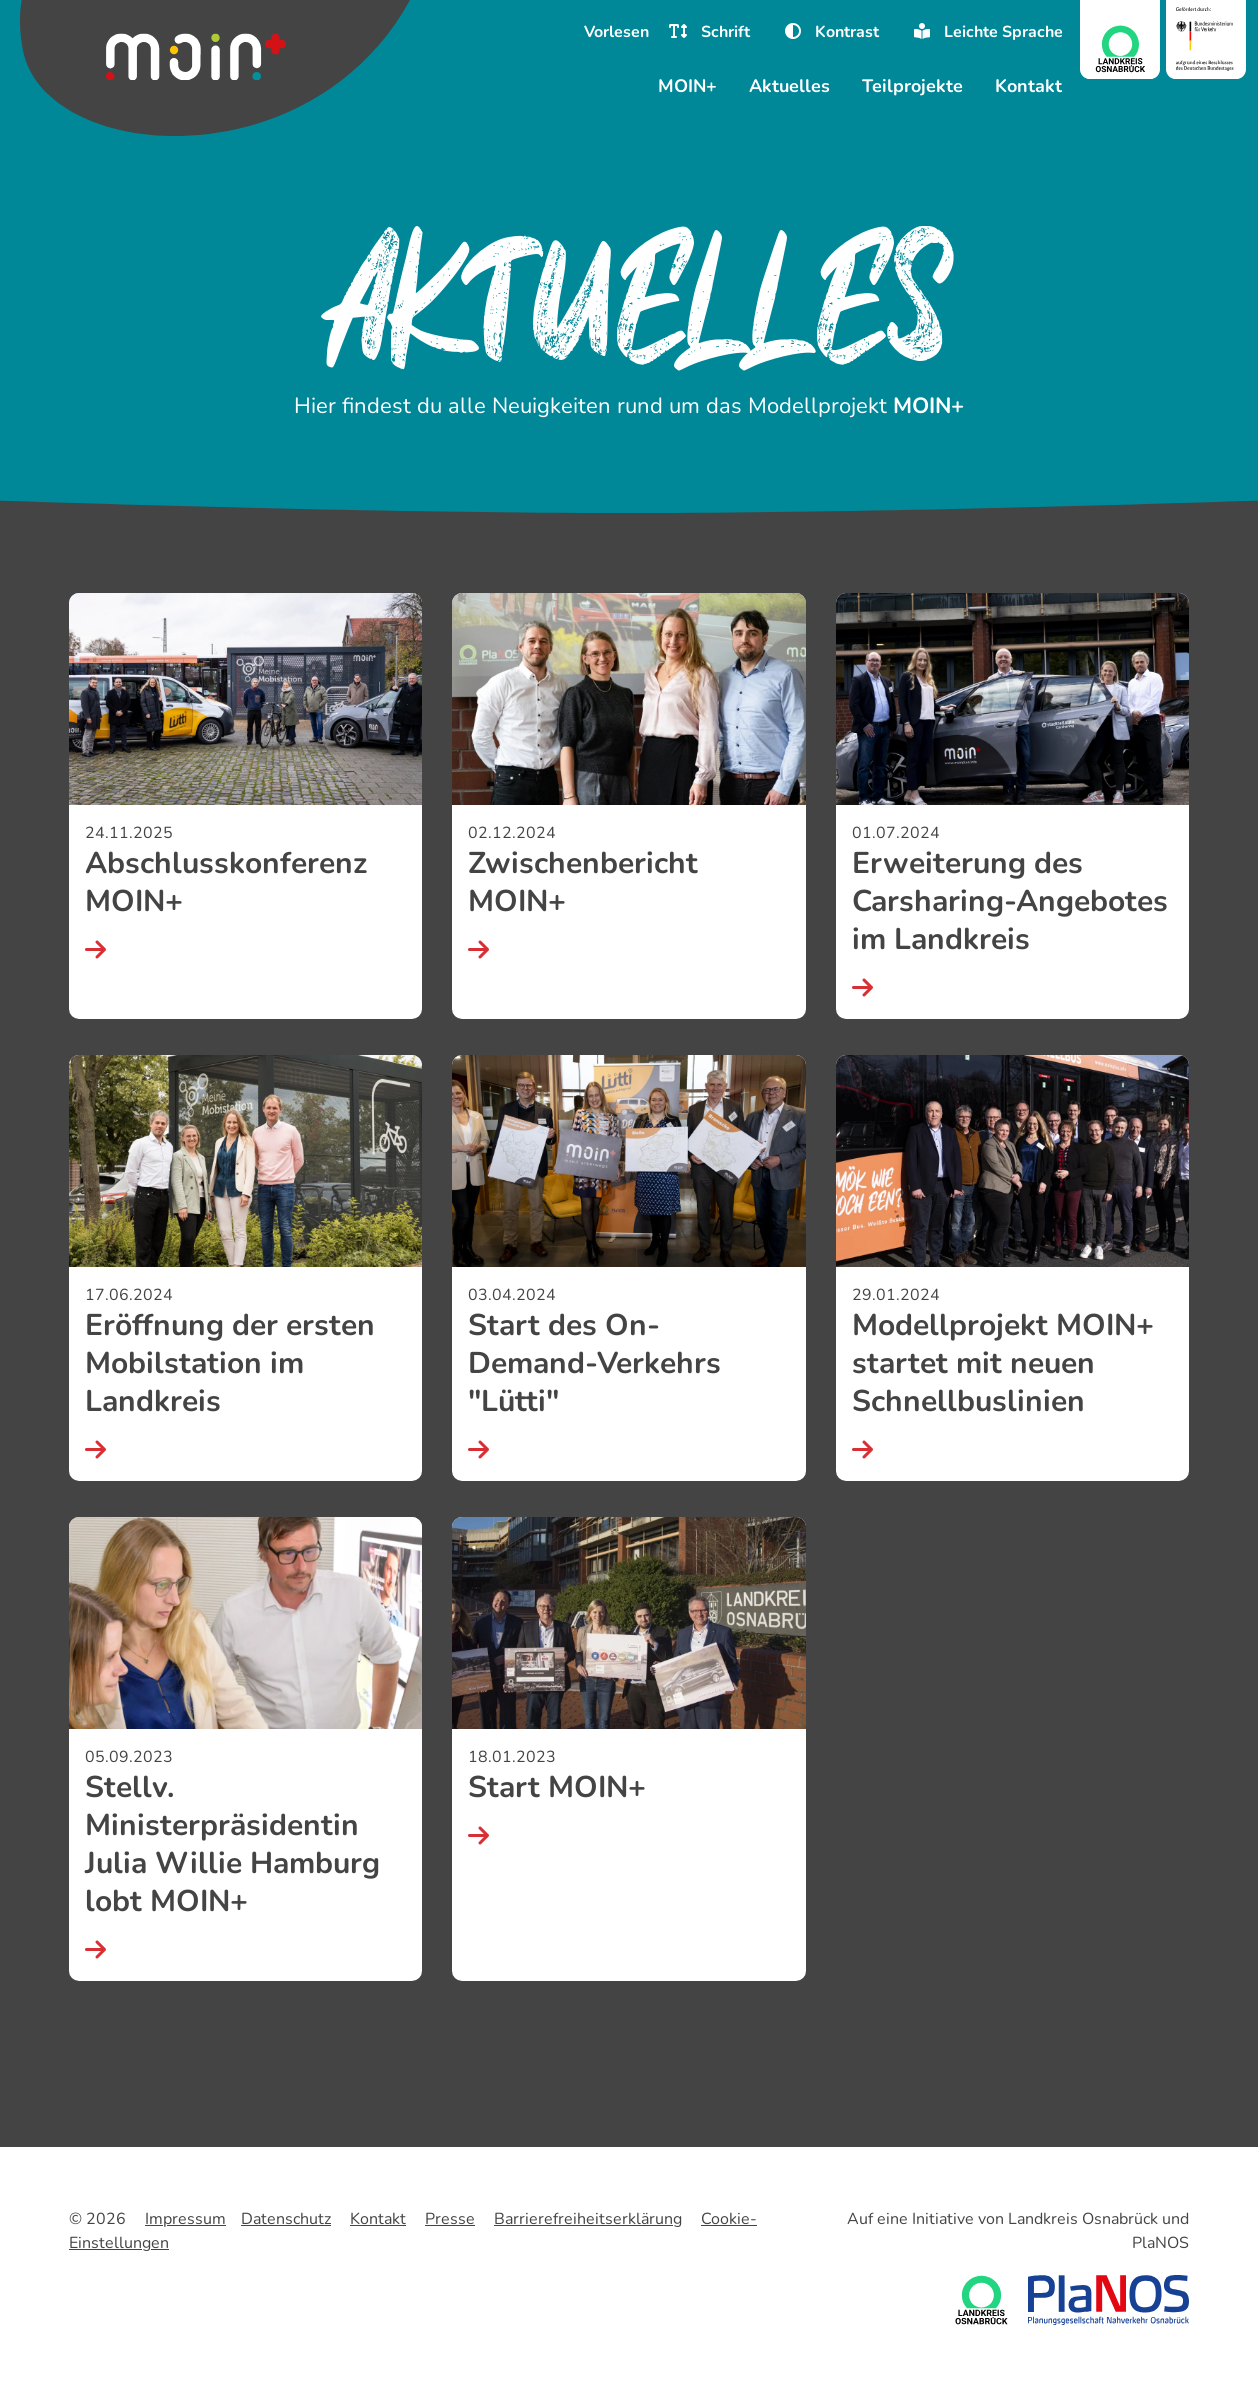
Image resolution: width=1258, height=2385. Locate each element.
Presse (450, 2219)
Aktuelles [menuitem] (789, 86)
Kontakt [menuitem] (1028, 86)
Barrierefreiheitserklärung (588, 2219)
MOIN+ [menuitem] (687, 86)
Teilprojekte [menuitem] (912, 86)
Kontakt (378, 2219)
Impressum (185, 2219)
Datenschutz (286, 2219)
